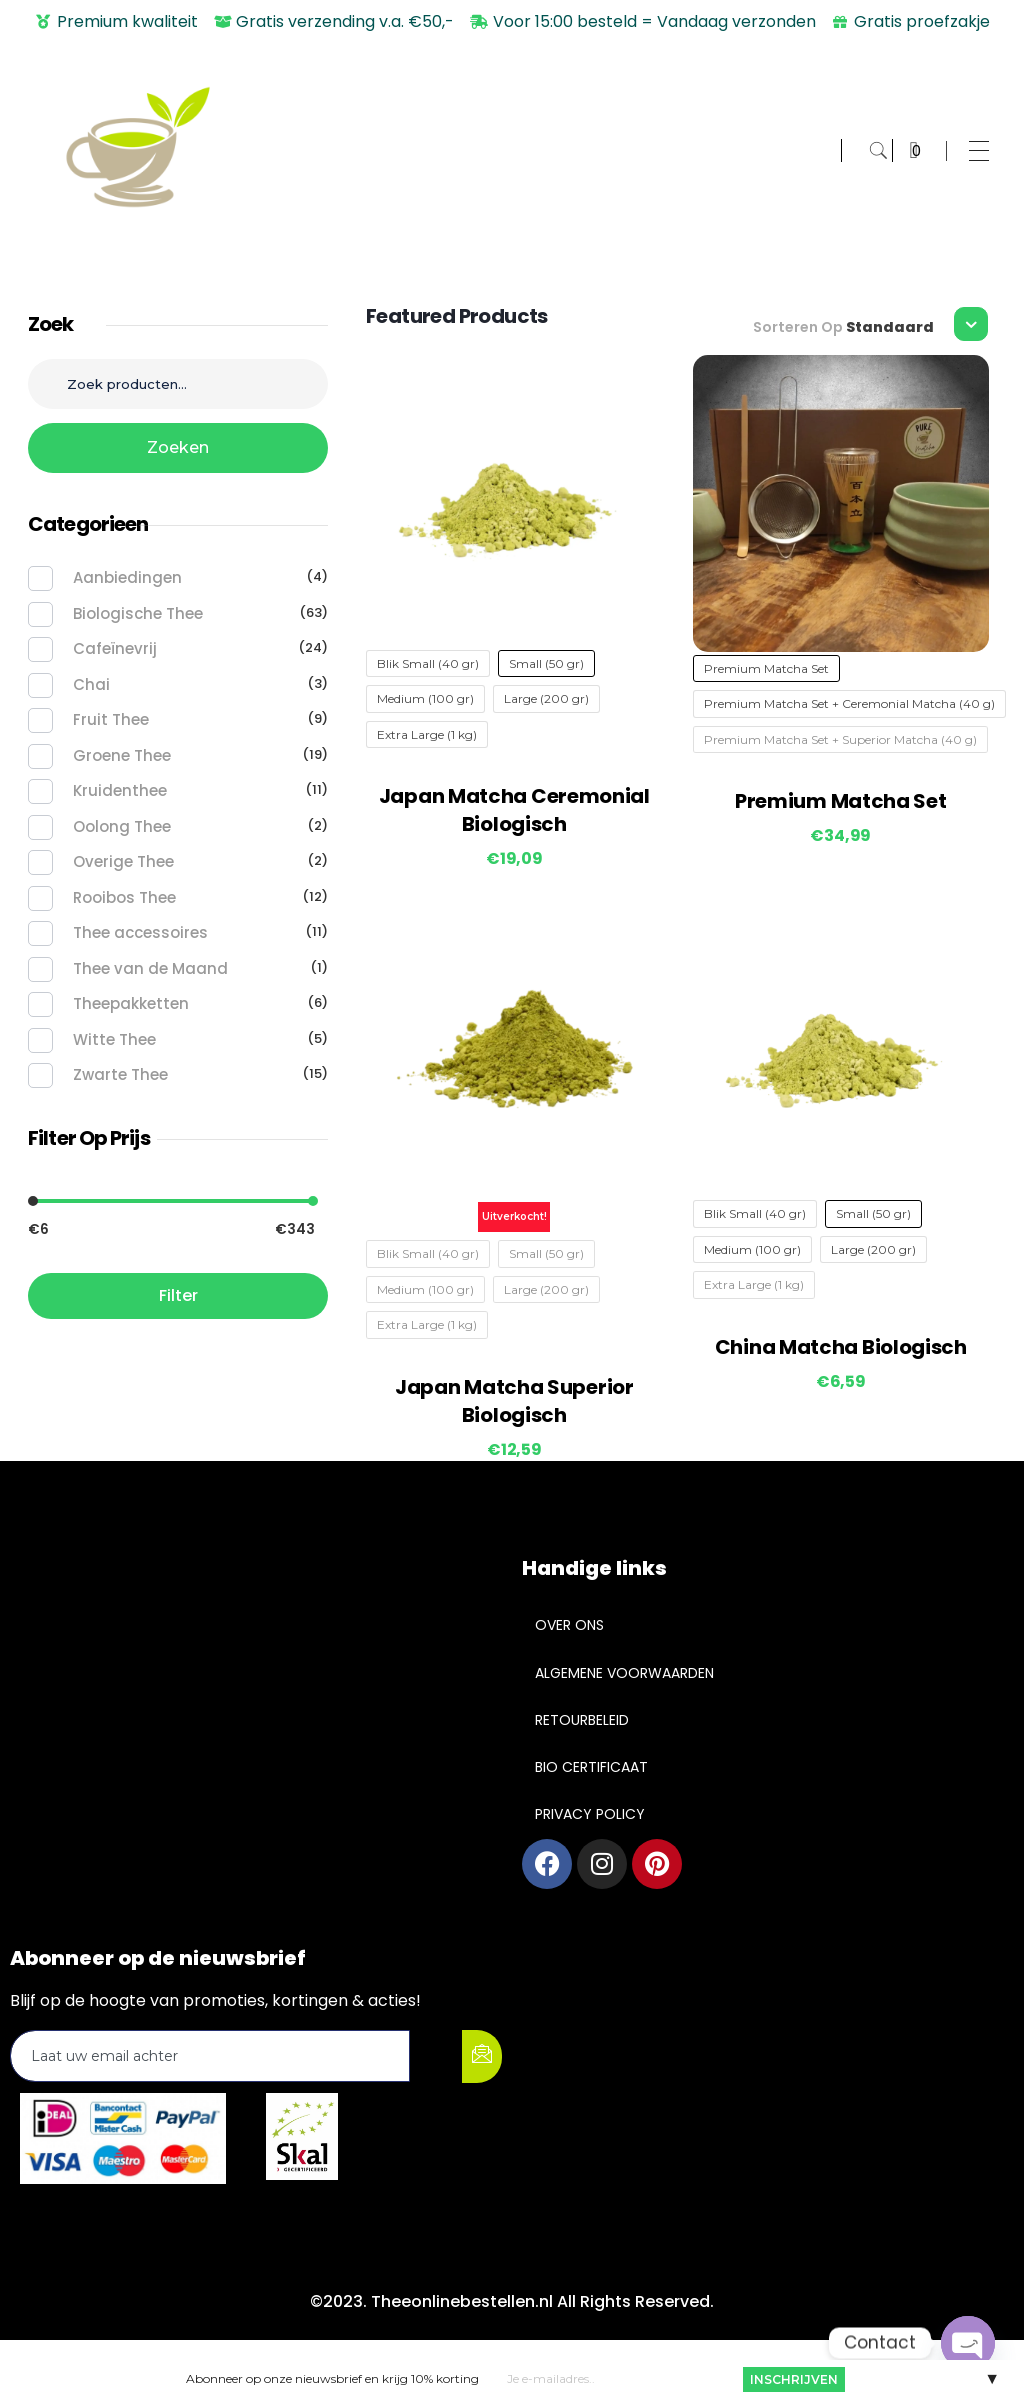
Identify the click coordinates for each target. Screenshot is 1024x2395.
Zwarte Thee (120, 1074)
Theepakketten (131, 1003)
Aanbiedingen (127, 577)
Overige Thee (123, 861)
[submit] (482, 2056)
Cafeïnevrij (115, 648)
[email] (210, 2056)
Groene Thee (122, 755)
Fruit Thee (111, 719)
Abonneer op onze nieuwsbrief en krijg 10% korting (332, 2377)
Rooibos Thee (124, 897)
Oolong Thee (122, 826)
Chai (91, 684)
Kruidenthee (120, 790)
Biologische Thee (138, 613)
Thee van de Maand (150, 968)
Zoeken (178, 447)
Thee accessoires (140, 932)
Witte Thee (114, 1039)
